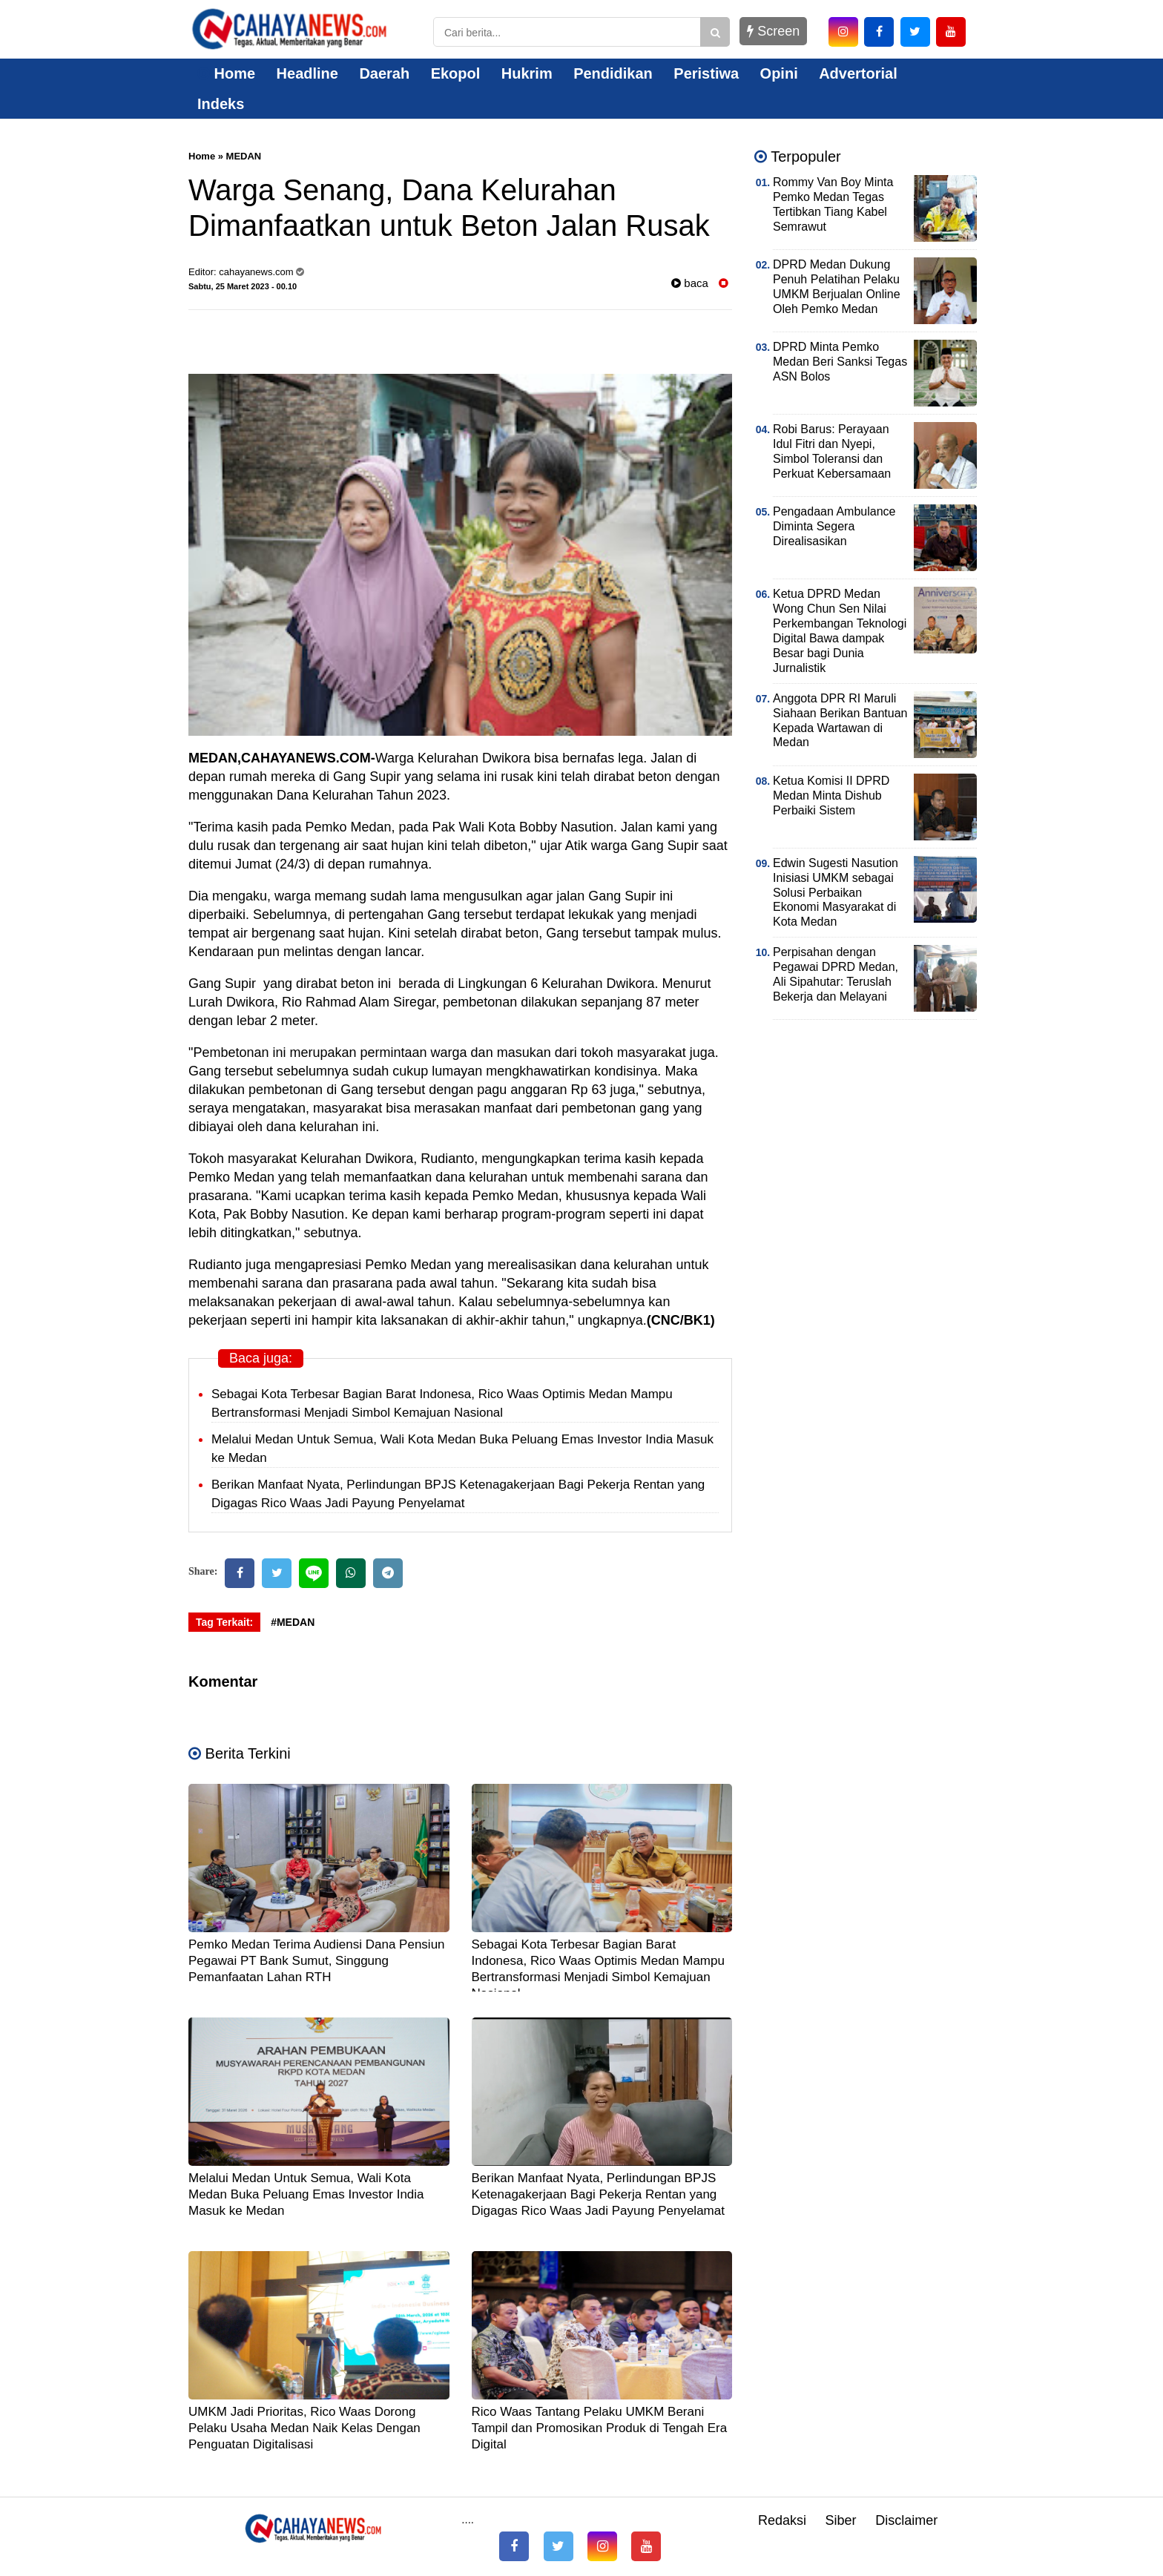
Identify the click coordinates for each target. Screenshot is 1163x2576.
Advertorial (858, 73)
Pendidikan (613, 73)
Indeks (220, 104)
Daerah (384, 73)
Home (226, 73)
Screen (773, 31)
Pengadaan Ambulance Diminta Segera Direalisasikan (834, 526)
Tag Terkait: (224, 1622)
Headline (307, 73)
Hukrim (527, 73)
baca (689, 283)
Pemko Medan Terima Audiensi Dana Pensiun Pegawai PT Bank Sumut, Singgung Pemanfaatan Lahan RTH (316, 1960)
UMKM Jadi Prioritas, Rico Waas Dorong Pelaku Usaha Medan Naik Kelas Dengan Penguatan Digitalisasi (304, 2428)
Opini (779, 73)
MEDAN (244, 156)
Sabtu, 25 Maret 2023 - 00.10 (242, 286)
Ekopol (456, 73)
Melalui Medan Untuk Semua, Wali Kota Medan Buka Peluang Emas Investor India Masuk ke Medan (306, 2194)
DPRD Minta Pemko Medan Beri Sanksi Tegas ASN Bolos (840, 361)
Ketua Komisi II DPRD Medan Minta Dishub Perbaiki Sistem (831, 795)
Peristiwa (706, 73)
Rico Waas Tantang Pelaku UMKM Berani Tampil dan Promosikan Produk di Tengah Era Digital (600, 2428)
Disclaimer (906, 2520)
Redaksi (782, 2520)
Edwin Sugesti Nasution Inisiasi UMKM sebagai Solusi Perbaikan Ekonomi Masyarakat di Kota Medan (835, 893)
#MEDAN (292, 1622)
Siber (841, 2520)
